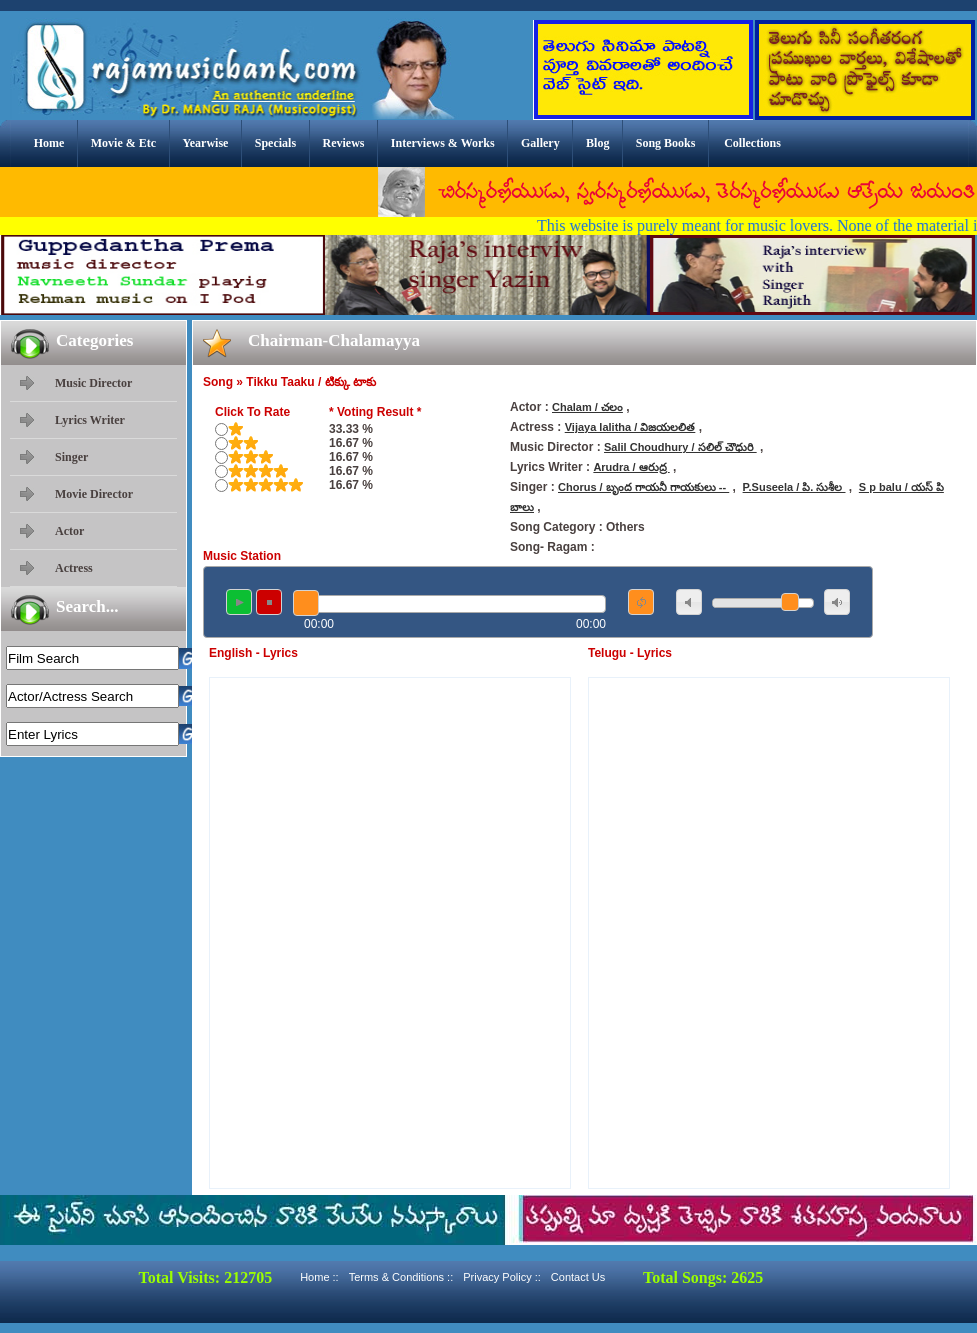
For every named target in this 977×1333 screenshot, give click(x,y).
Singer (71, 457)
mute (689, 602)
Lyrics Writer (90, 420)
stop (269, 602)
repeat (641, 602)
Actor (69, 531)
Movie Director (94, 494)
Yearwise (205, 143)
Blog (597, 143)
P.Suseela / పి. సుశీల (794, 487)
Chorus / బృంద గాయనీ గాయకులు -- (643, 487)
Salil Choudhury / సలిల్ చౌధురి (680, 447)
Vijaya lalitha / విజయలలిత (630, 427)
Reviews (343, 143)
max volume (837, 602)
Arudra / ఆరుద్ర (631, 467)
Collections (752, 143)
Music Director (93, 383)
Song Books (666, 143)
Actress (74, 568)
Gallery (540, 143)
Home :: (319, 1277)
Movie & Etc (123, 143)
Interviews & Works (443, 143)
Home (49, 143)
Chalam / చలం (587, 407)
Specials (275, 143)
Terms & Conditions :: (401, 1277)
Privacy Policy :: (502, 1277)
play (239, 602)
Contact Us (578, 1277)
